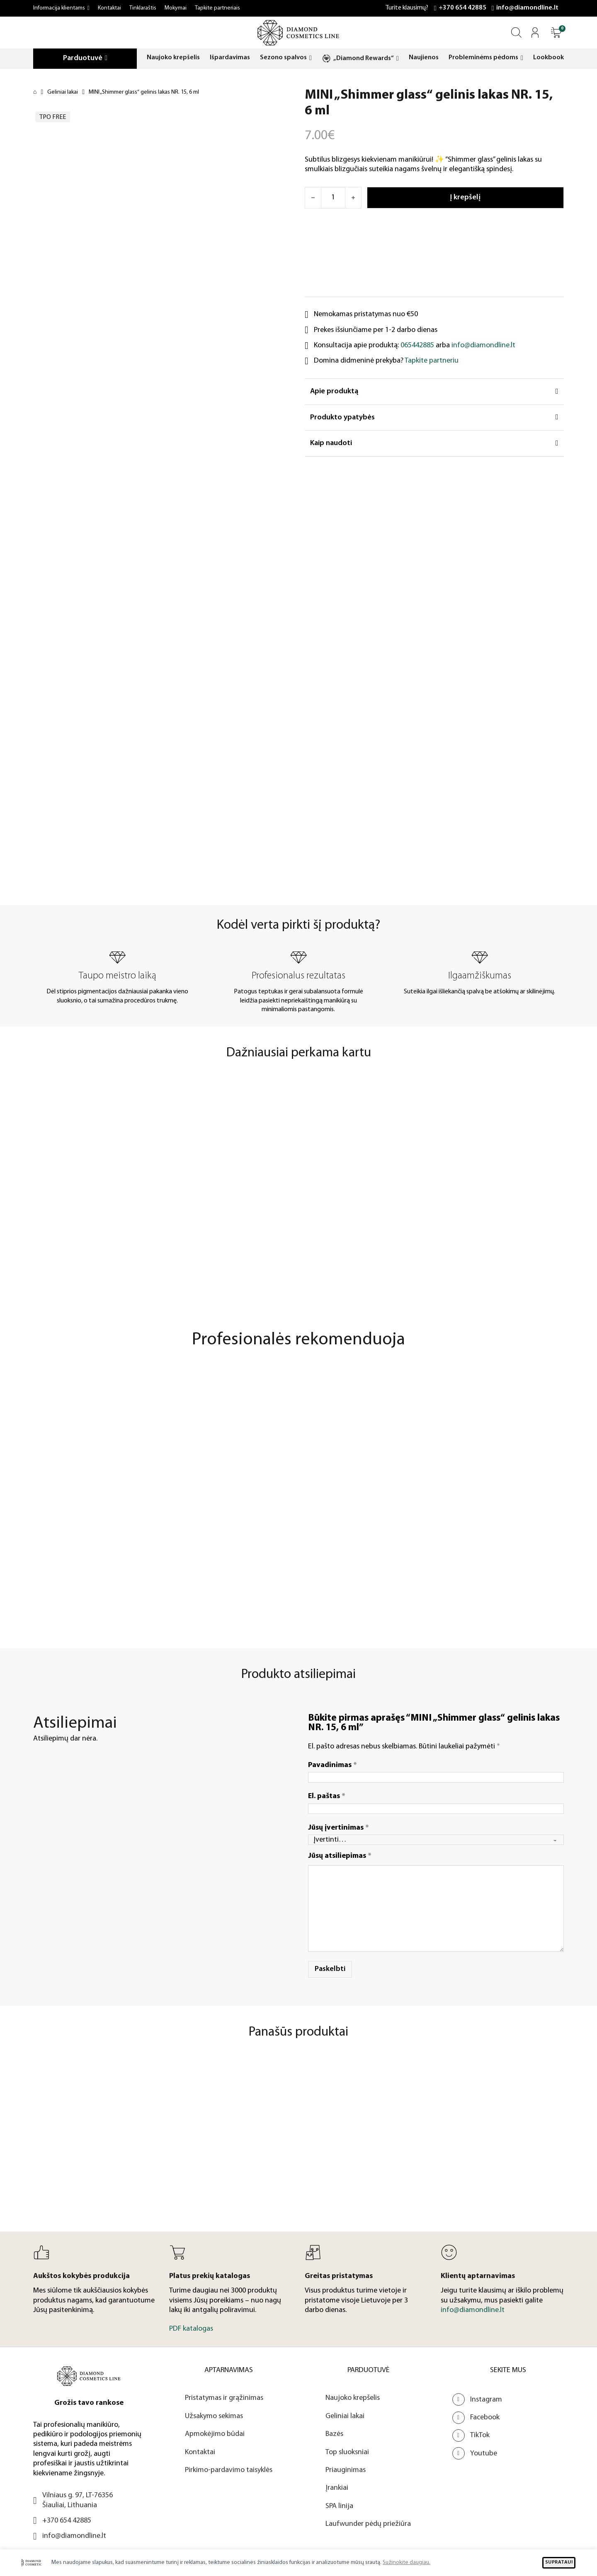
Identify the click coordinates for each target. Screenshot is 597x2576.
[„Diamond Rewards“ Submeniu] (397, 59)
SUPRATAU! (559, 2562)
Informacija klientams (59, 8)
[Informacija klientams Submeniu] (88, 8)
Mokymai (176, 8)
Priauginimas (345, 2470)
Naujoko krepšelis (173, 57)
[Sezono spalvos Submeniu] (310, 58)
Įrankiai (336, 2488)
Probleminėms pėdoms (483, 57)
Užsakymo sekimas (214, 2416)
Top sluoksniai (347, 2452)
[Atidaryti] (556, 32)
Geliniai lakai (62, 92)
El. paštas (326, 1796)
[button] (556, 32)
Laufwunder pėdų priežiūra (368, 2524)
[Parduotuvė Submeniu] (106, 58)
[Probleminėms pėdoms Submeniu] (522, 58)
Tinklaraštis (142, 8)
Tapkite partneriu (432, 361)
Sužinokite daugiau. (406, 2562)
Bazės (334, 2434)
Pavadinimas (332, 1765)
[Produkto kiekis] (333, 197)
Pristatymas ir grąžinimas (224, 2398)
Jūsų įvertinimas (338, 1827)
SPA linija (339, 2506)
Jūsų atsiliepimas (339, 1856)
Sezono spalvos (283, 57)
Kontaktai (109, 8)
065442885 (417, 345)
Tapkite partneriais (217, 8)
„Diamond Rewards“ (363, 58)
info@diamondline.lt (527, 8)
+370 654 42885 (462, 8)
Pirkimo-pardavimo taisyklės (228, 2470)
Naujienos (424, 57)
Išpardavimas (230, 57)
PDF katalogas (191, 2329)
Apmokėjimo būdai (215, 2434)
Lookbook (548, 57)
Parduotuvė (82, 58)
